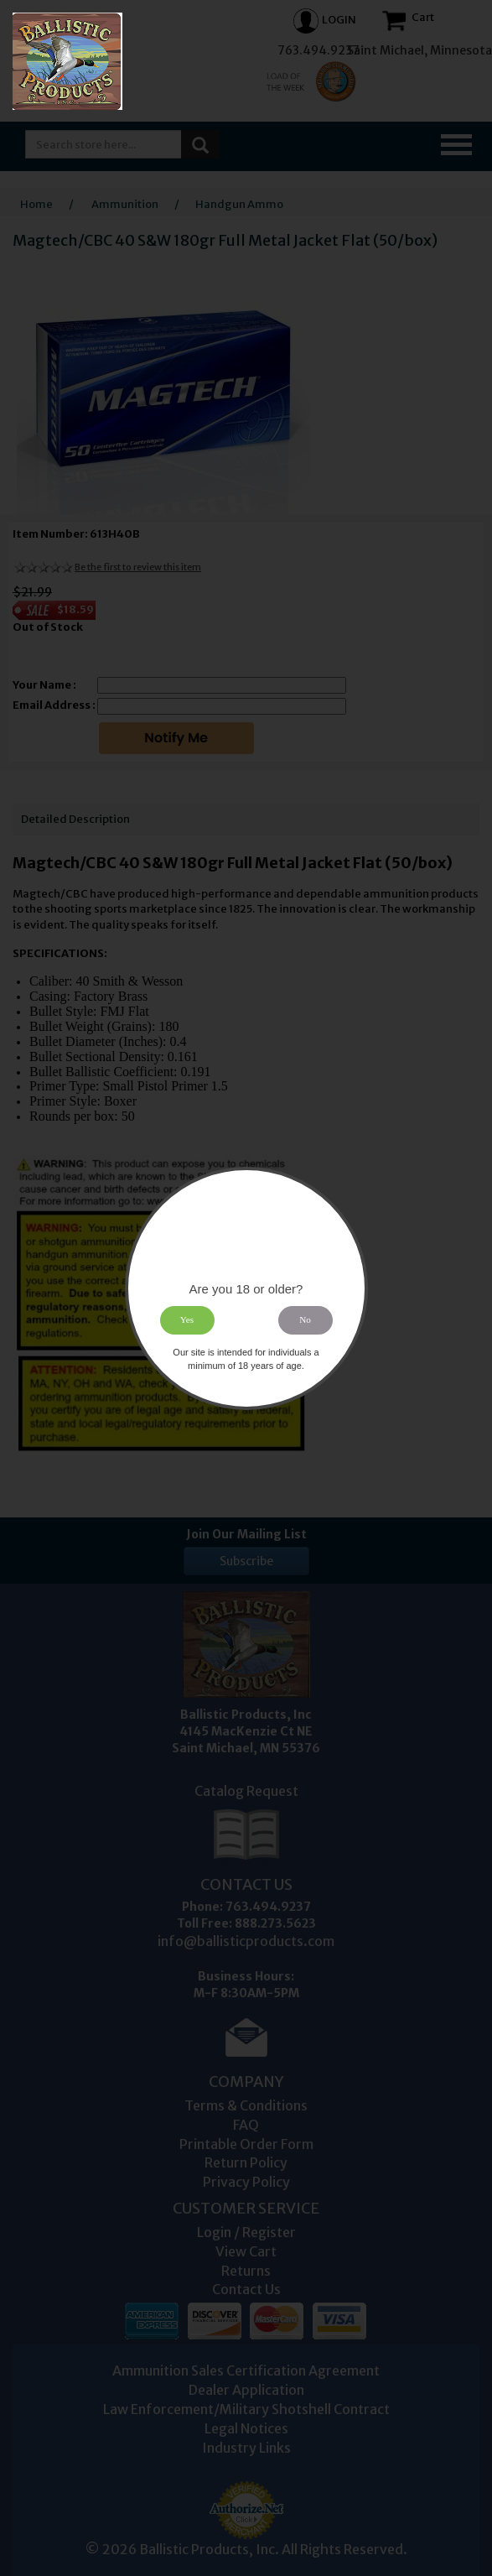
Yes (187, 1319)
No (305, 1319)
